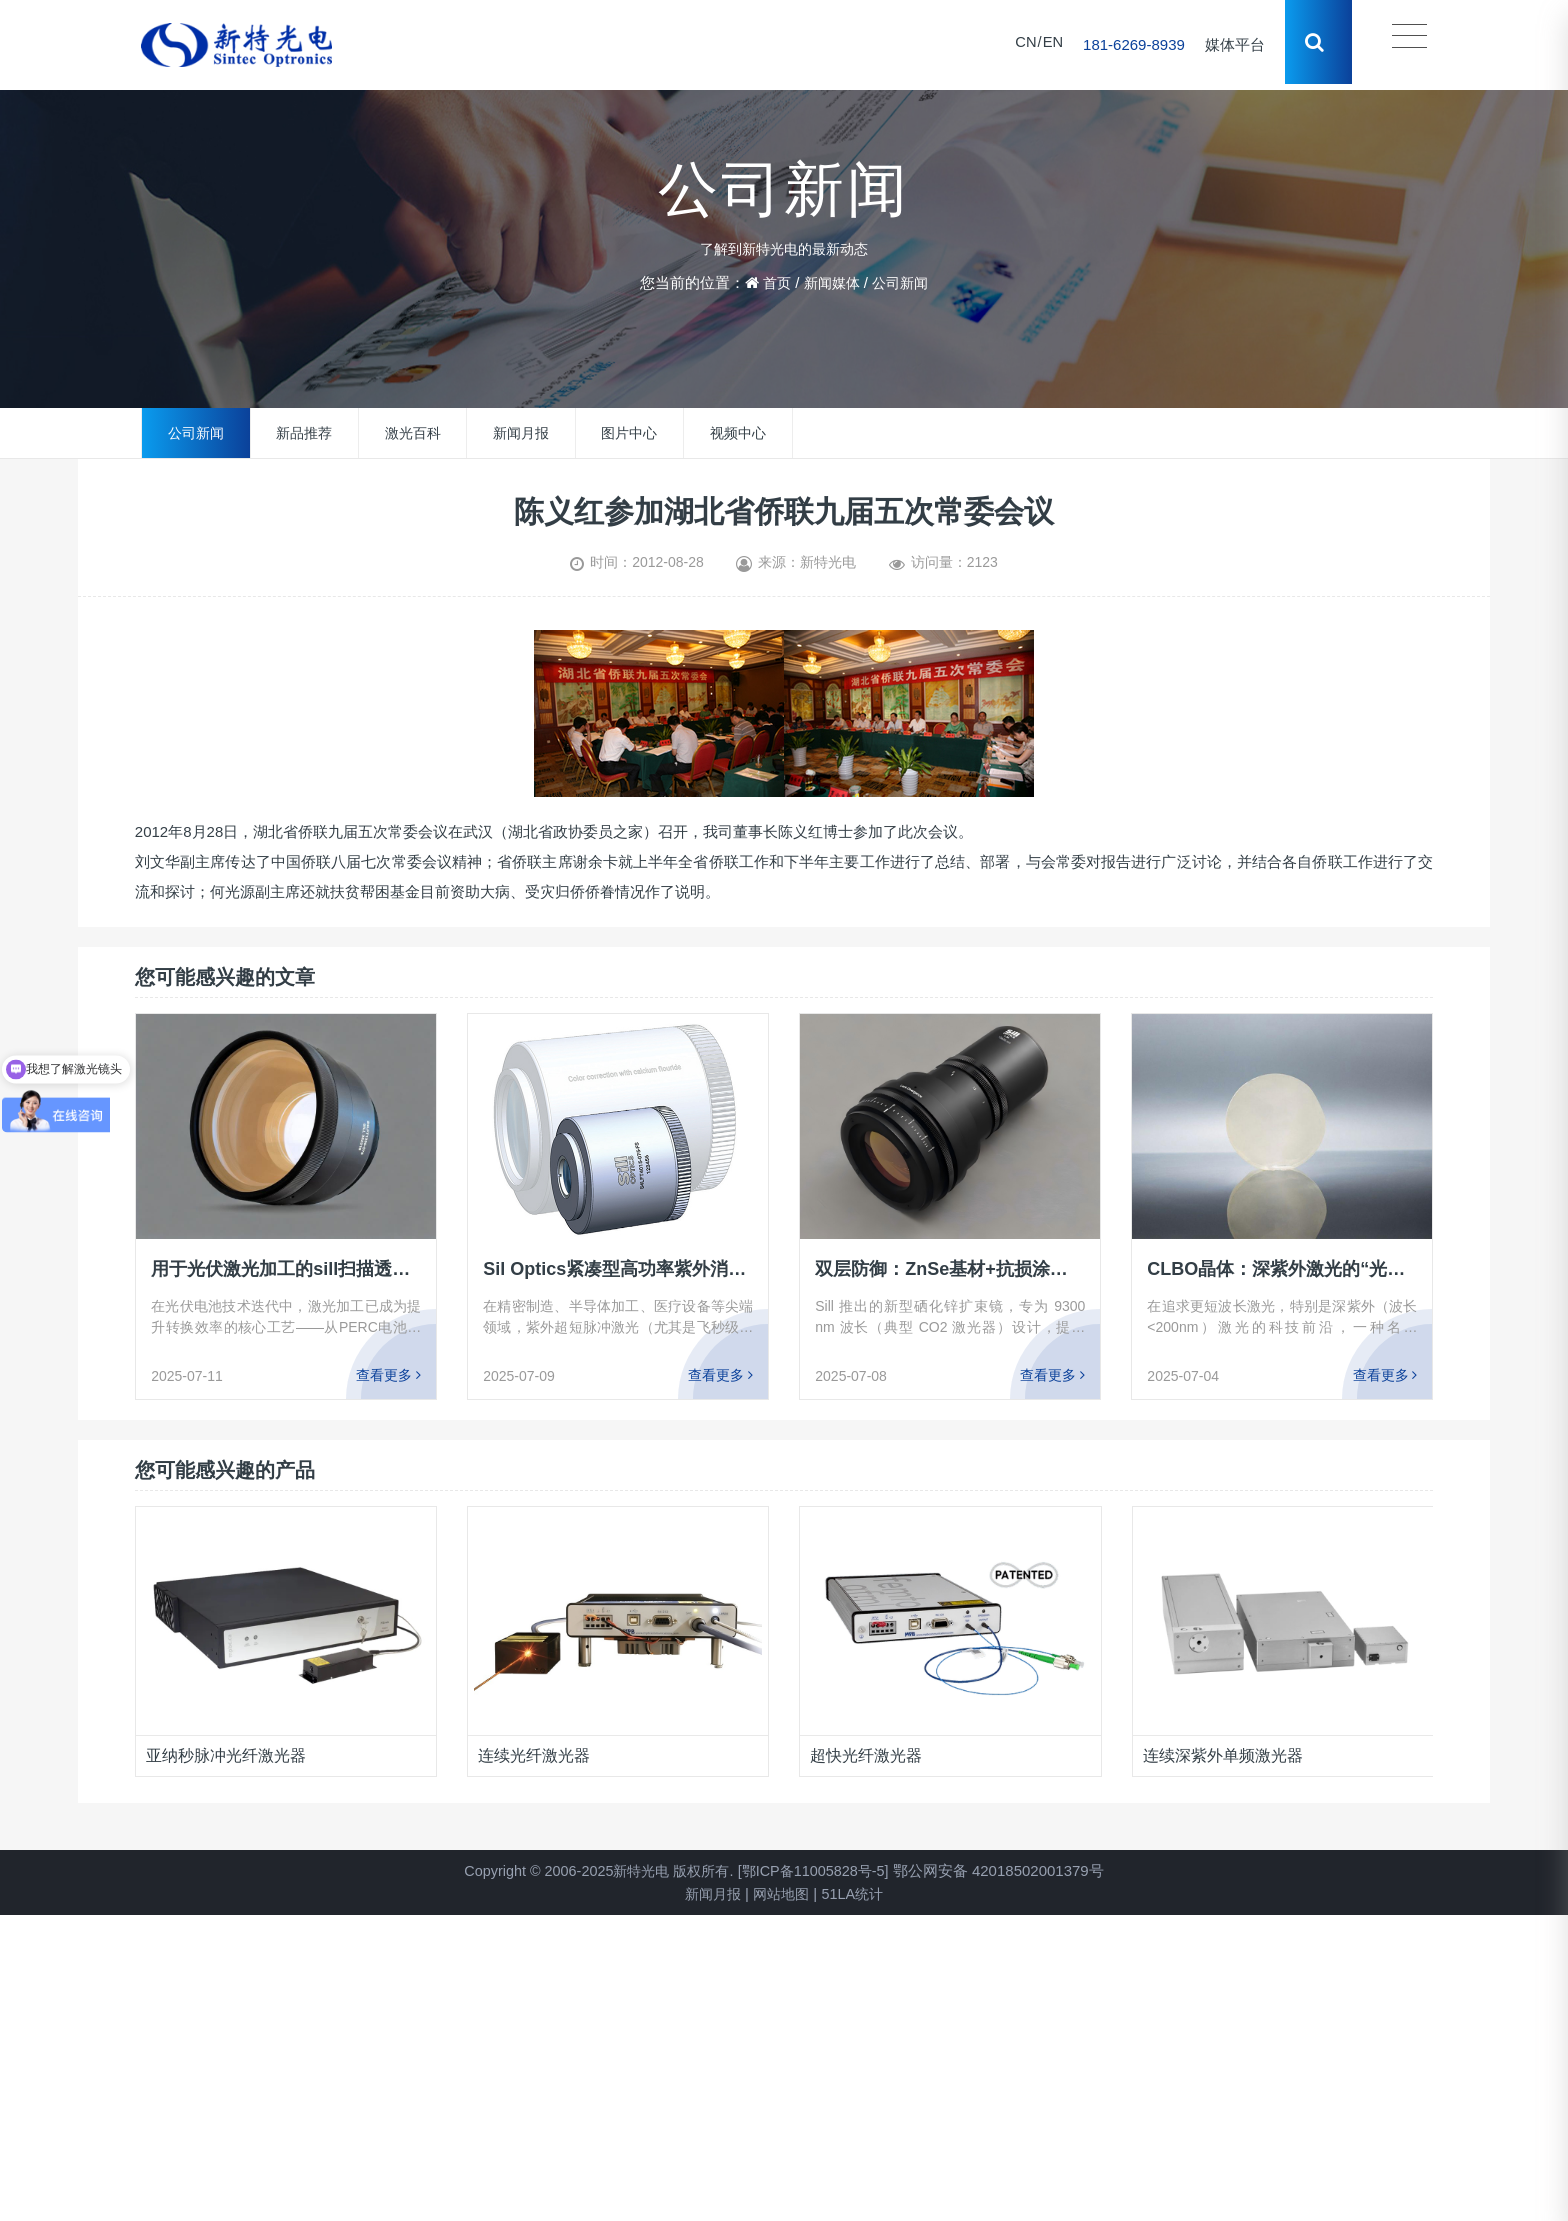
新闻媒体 (831, 282)
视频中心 (738, 433)
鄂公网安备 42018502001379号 (1009, 1870)
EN (1049, 44)
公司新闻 (903, 282)
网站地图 (781, 1893)
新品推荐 (304, 433)
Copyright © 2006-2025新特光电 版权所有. (595, 1870)
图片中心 (629, 433)
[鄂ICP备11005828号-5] (820, 1870)
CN (1022, 44)
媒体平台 (1232, 44)
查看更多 (388, 1375)
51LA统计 (856, 1893)
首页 (773, 282)
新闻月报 (521, 433)
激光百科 (413, 433)
